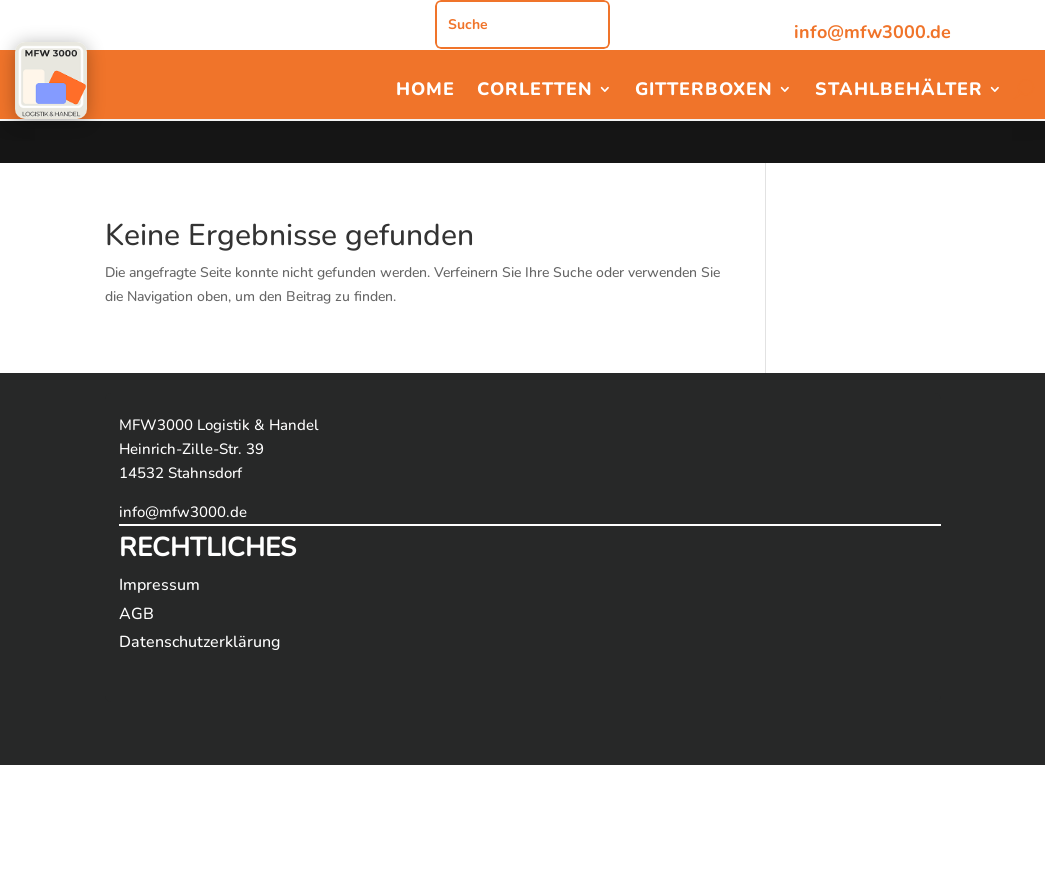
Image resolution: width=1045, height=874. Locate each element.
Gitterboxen (704, 91)
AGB (136, 614)
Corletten (535, 91)
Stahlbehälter (899, 91)
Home (425, 91)
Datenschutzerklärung (199, 642)
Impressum (159, 585)
